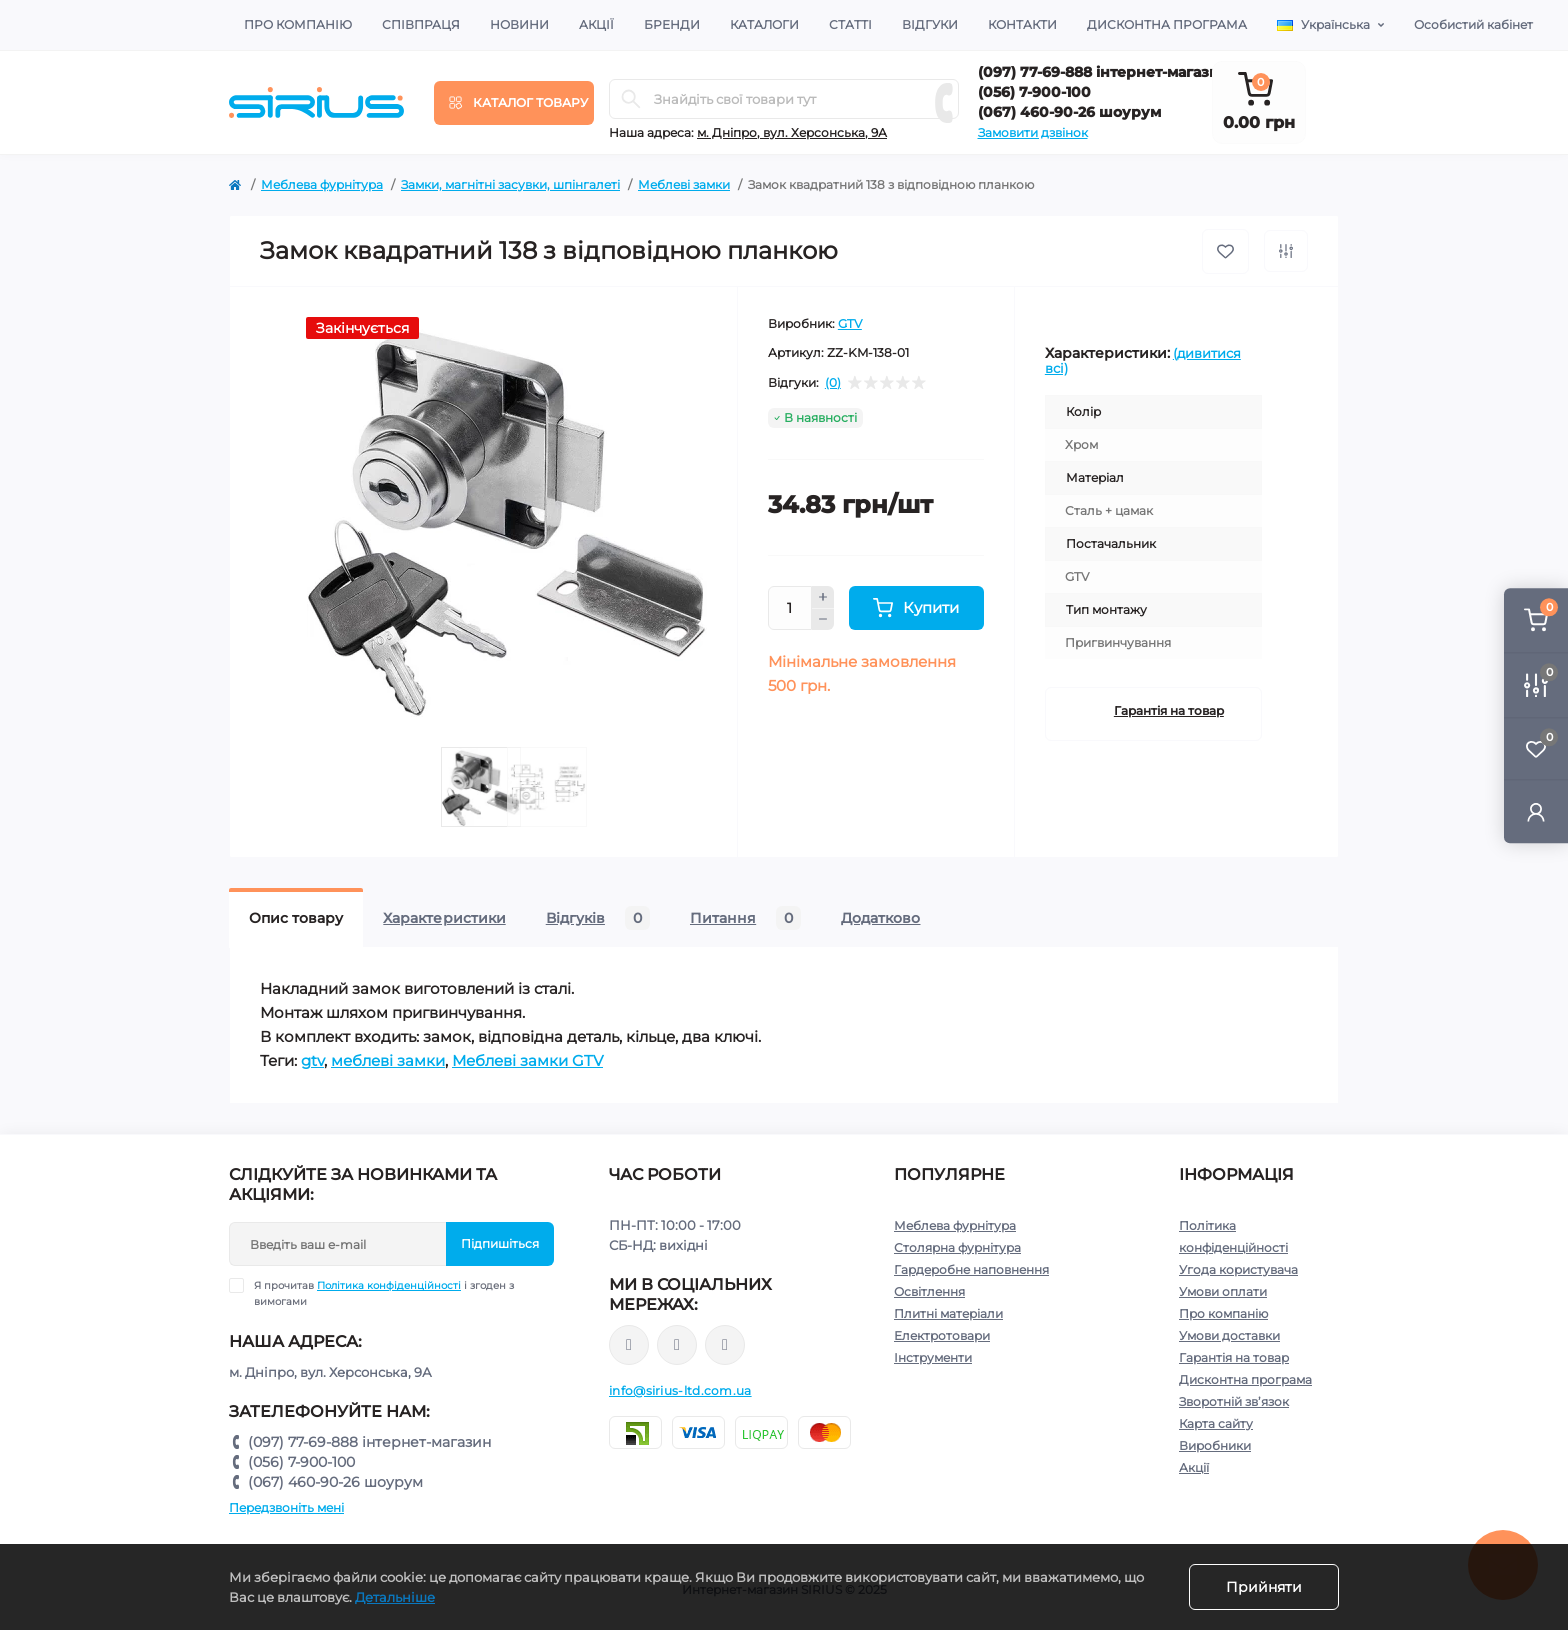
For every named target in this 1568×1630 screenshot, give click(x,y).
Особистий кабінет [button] (1473, 24)
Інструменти (933, 1357)
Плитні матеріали (948, 1313)
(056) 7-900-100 (1034, 92)
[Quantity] (790, 608)
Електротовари (942, 1335)
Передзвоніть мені (286, 1507)
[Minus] (823, 620)
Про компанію (298, 24)
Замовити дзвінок (1033, 132)
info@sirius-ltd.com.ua (680, 1390)
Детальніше (395, 1597)
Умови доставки (1229, 1335)
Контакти (1022, 24)
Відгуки (930, 24)
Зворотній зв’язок (1234, 1401)
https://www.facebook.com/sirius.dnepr (629, 1345)
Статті (850, 24)
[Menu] (514, 103)
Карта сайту (1216, 1423)
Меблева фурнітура (322, 184)
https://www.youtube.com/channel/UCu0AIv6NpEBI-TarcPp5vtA (725, 1345)
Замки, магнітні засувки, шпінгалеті (510, 184)
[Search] (631, 99)
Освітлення (929, 1291)
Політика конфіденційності (389, 1285)
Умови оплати (1223, 1291)
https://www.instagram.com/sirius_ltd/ (677, 1345)
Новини (519, 24)
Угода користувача (1238, 1269)
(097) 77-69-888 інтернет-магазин (1103, 72)
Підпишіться (500, 1243)
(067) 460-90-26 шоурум (1069, 112)
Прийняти (1264, 1587)
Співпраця (421, 24)
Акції (596, 24)
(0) (833, 383)
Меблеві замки (684, 184)
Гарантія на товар (1169, 710)
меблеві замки (388, 1060)
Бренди (672, 24)
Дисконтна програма (1167, 24)
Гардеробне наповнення (971, 1269)
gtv (312, 1060)
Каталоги (764, 24)
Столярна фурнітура (957, 1247)
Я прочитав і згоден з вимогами (384, 1293)
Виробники (1215, 1445)
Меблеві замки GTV (527, 1060)
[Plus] (823, 597)
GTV (850, 323)
